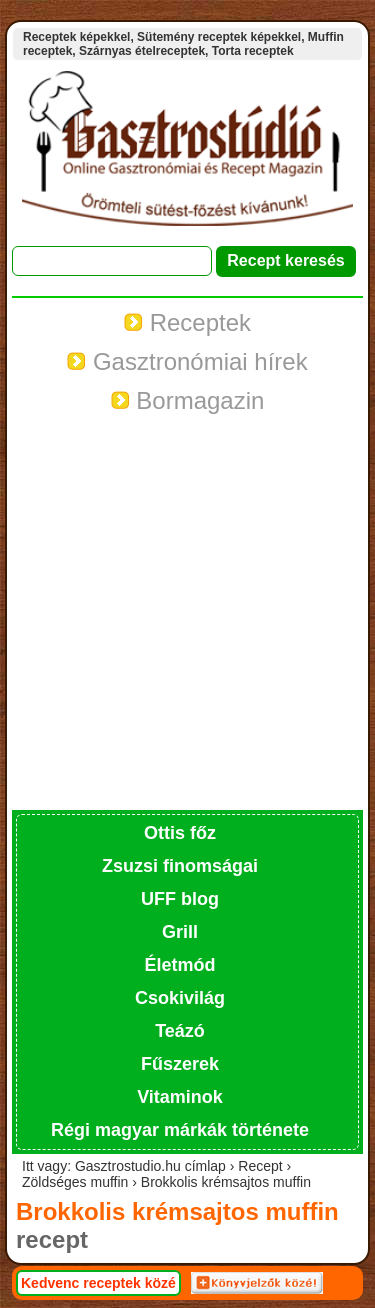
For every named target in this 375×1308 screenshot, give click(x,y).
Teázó (180, 1031)
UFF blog (180, 899)
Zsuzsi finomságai (180, 866)
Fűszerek (180, 1064)
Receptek (187, 322)
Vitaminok (180, 1097)
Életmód (179, 965)
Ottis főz (180, 833)
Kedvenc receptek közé (98, 1283)
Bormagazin (188, 400)
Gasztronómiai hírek (187, 361)
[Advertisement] (187, 612)
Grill (180, 932)
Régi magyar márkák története (180, 1130)
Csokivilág (180, 998)
